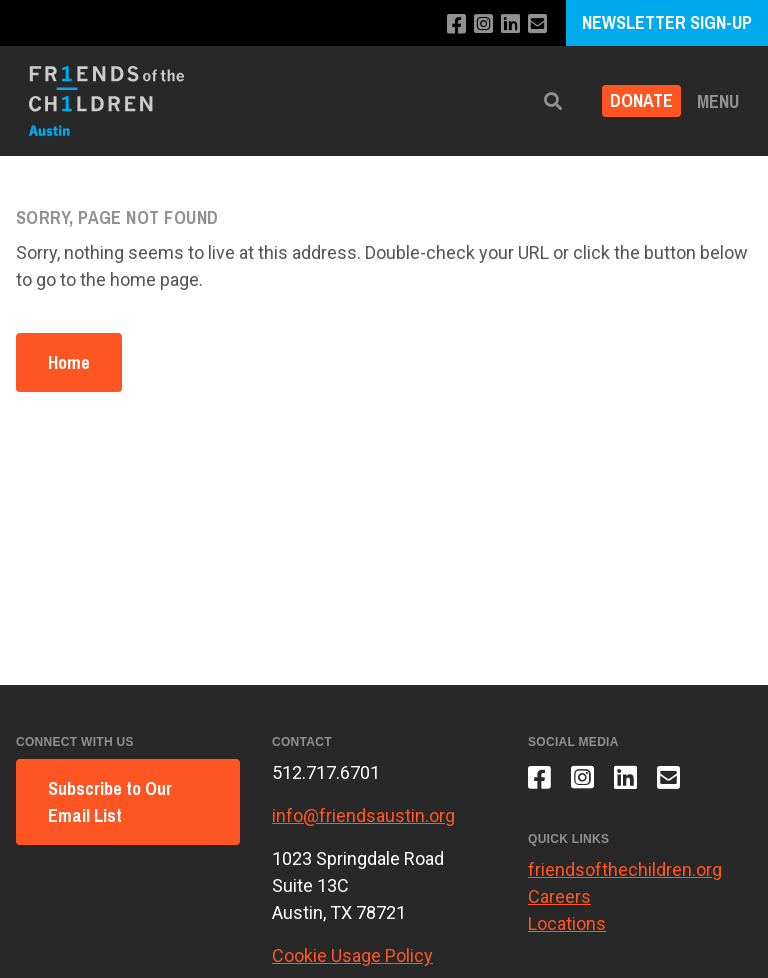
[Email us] (537, 24)
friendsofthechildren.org (625, 869)
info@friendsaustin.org (363, 815)
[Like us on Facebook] (456, 24)
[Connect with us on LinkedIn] (510, 24)
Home (69, 362)
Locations (567, 923)
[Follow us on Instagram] (483, 24)
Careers (559, 896)
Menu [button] (718, 101)
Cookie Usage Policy (352, 955)
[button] (553, 101)
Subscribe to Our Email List (110, 802)
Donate (641, 101)
